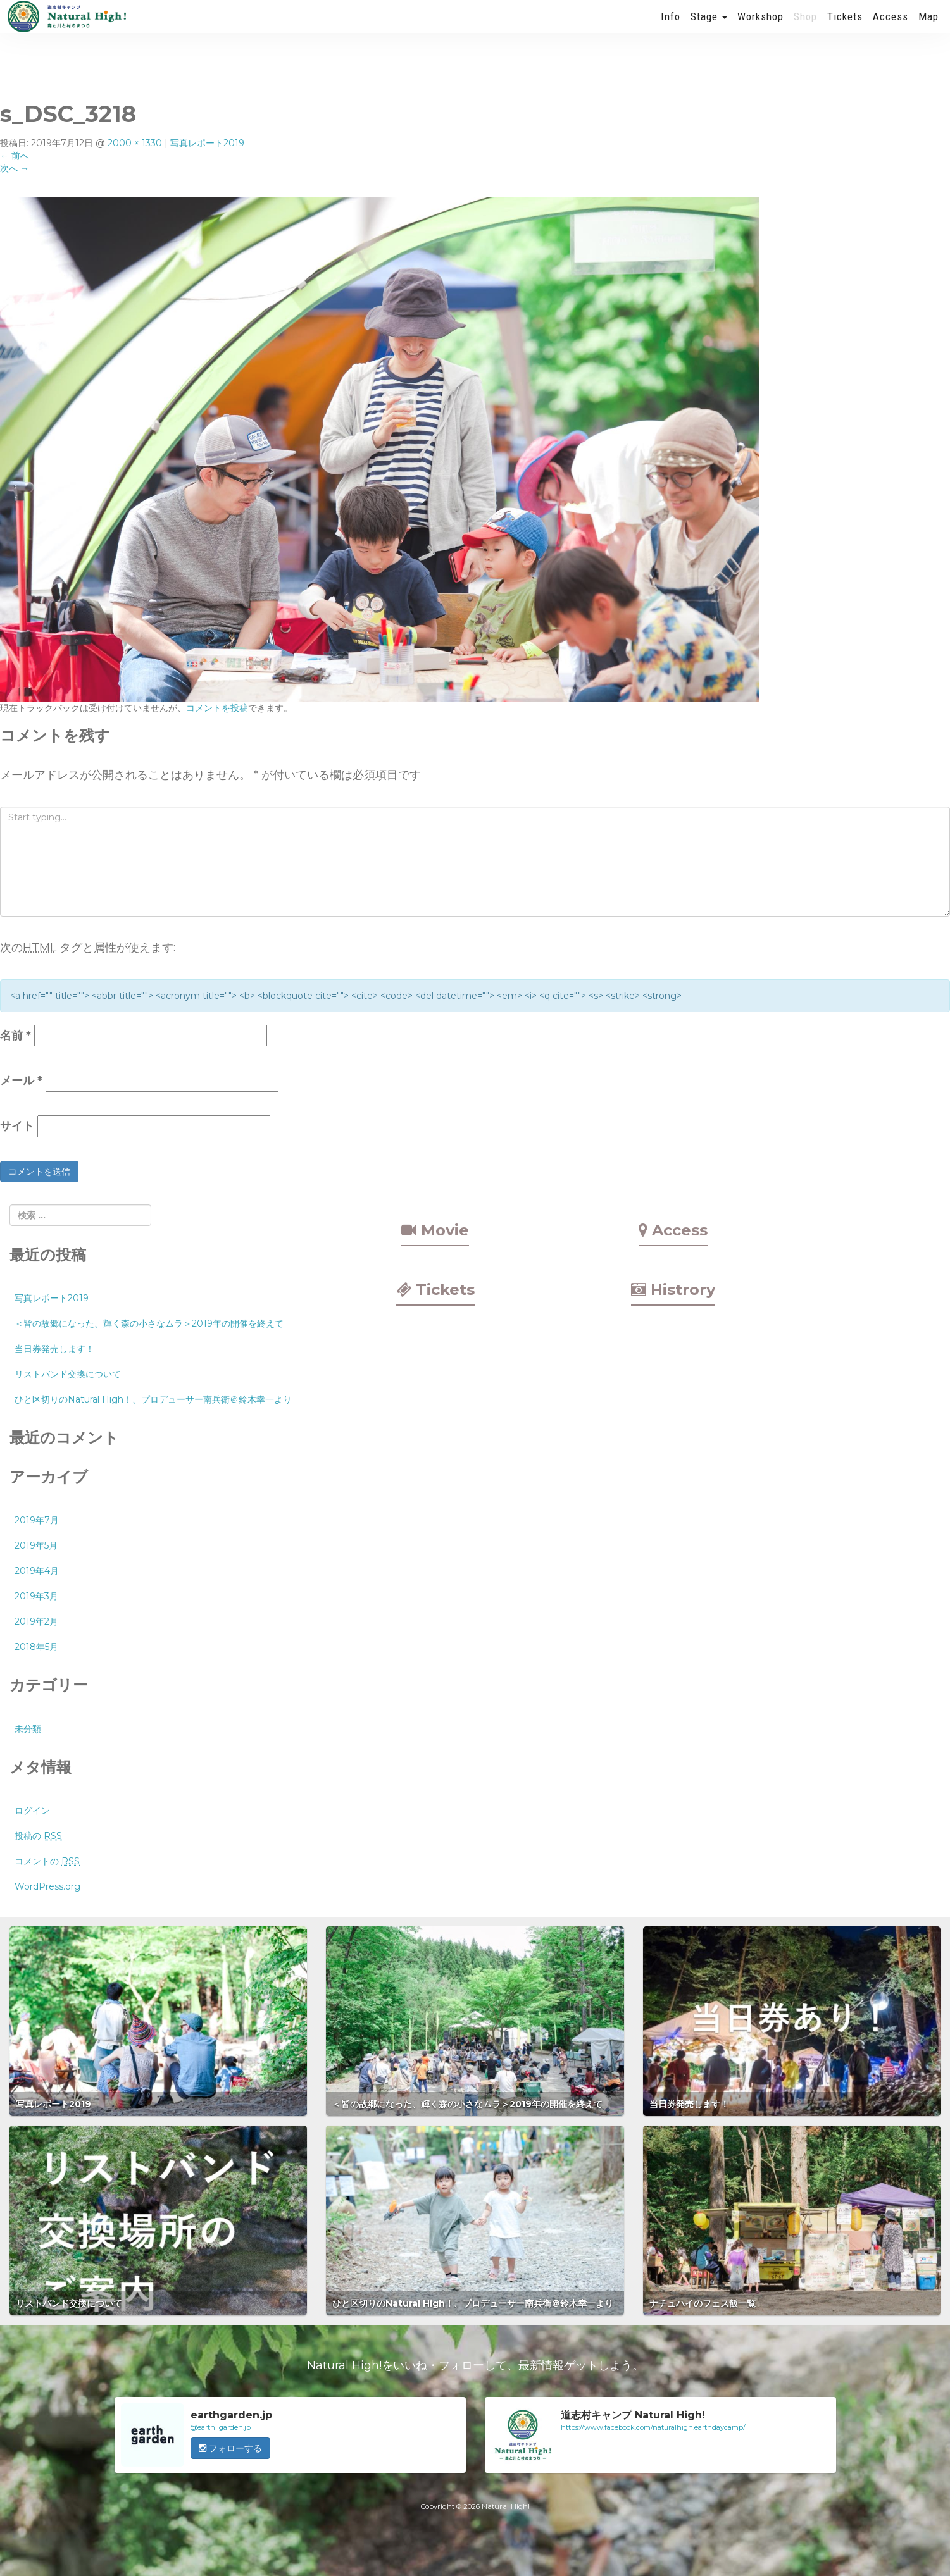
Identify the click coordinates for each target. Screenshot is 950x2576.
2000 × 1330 (135, 143)
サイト (17, 1126)
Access (890, 28)
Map (928, 28)
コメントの (47, 1861)
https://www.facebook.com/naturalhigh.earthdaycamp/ (653, 2427)
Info (670, 28)
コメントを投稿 (217, 708)
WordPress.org (47, 1886)
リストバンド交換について (68, 1374)
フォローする (230, 2448)
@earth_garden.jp (221, 2427)
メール (21, 1080)
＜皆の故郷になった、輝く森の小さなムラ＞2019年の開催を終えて (149, 1323)
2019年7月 (37, 1520)
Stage (709, 28)
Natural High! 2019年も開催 (66, 28)
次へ (14, 168)
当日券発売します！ (54, 1348)
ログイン (32, 1810)
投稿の (38, 1836)
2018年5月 (36, 1646)
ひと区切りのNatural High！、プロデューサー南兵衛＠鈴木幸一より (153, 1399)
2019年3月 (36, 1596)
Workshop (760, 28)
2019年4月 (37, 1570)
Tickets (845, 28)
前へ (14, 155)
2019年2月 (36, 1621)
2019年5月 (36, 1545)
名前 (15, 1036)
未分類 (28, 1729)
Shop (805, 28)
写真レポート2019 (207, 143)
